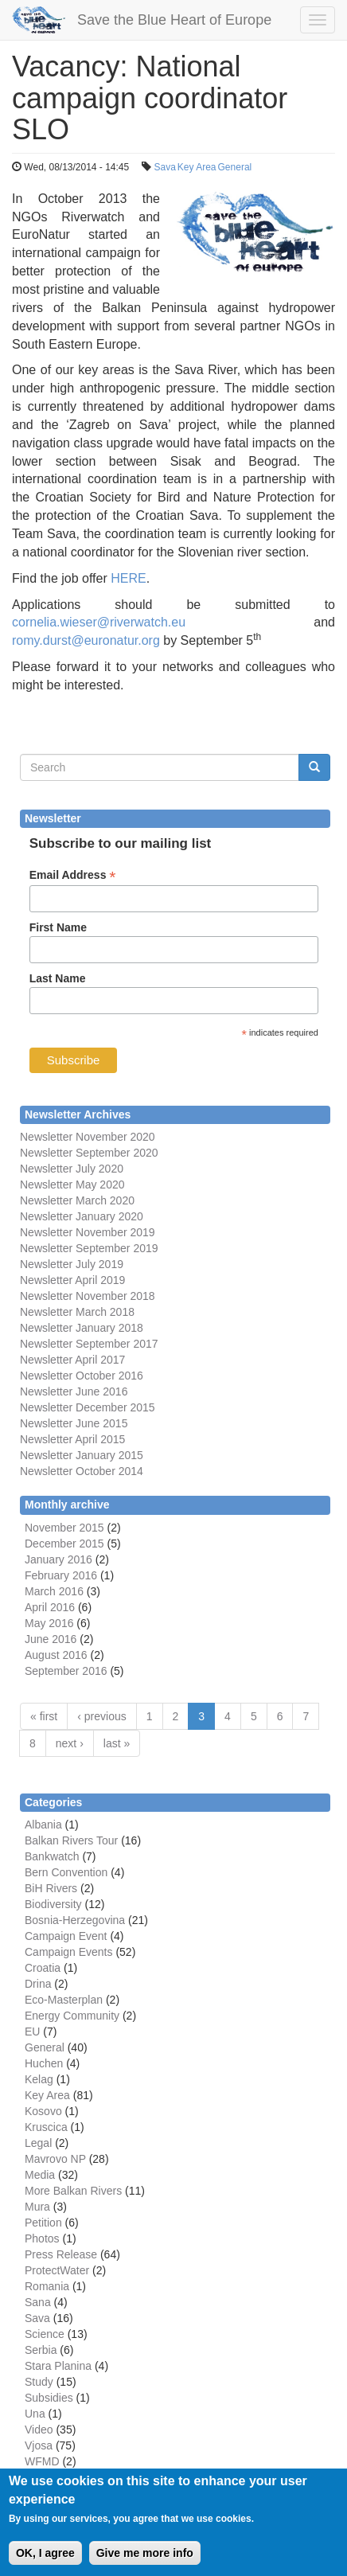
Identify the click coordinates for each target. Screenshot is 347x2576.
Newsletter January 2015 (81, 1455)
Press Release (61, 2254)
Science (44, 2334)
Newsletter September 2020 (89, 1152)
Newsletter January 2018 (81, 1327)
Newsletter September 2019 (89, 1248)
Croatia (42, 1967)
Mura (37, 2206)
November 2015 (64, 1527)
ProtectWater (57, 2270)
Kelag (39, 2079)
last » (116, 1743)
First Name (58, 927)
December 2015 (64, 1543)
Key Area (196, 167)
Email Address (72, 875)
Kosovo (43, 2111)
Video (39, 2429)
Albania (43, 1824)
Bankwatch (52, 1856)
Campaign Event (66, 1936)
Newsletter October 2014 (81, 1471)
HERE (128, 578)
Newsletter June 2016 (73, 1391)
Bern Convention (66, 1872)
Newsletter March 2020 (77, 1200)
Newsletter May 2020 (72, 1184)
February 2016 (61, 1575)
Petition (43, 2222)
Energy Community (72, 2015)
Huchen (44, 2063)
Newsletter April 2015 (72, 1439)
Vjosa (39, 2445)
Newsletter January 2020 (81, 1216)
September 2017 (115, 1343)
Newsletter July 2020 (71, 1168)
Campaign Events (69, 1952)
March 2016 (54, 1591)
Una (35, 2413)
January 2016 (58, 1559)
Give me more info (144, 2564)
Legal (38, 2143)
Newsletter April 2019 (72, 1280)
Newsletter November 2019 (87, 1232)
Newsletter (46, 1343)
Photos (42, 2238)
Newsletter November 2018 (87, 1296)
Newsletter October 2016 (81, 1375)
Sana (38, 2302)
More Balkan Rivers (73, 2190)
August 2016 (56, 1655)
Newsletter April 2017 (72, 1359)
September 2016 (66, 1671)
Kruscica (46, 2127)
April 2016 (50, 1607)
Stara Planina (58, 2365)
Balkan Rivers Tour (71, 1840)
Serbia (41, 2350)
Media (40, 2174)
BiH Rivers (51, 1888)
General (235, 167)
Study (39, 2381)
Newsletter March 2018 (77, 1312)
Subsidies (49, 2397)
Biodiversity (53, 1904)
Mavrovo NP (55, 2159)
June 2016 (50, 1639)
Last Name (57, 978)
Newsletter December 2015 (87, 1407)
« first (43, 1716)
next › (70, 1743)
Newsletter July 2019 (71, 1264)
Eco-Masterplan (64, 1999)
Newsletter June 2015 (73, 1423)
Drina (38, 1983)
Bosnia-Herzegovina (75, 1920)
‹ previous (101, 1716)
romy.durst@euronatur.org (86, 640)
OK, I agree (45, 2564)
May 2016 (49, 1623)
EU (32, 2031)
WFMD (42, 2461)
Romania (47, 2286)
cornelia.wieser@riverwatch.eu (98, 622)
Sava (164, 167)
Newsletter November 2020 (87, 1136)
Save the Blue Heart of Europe (174, 20)
